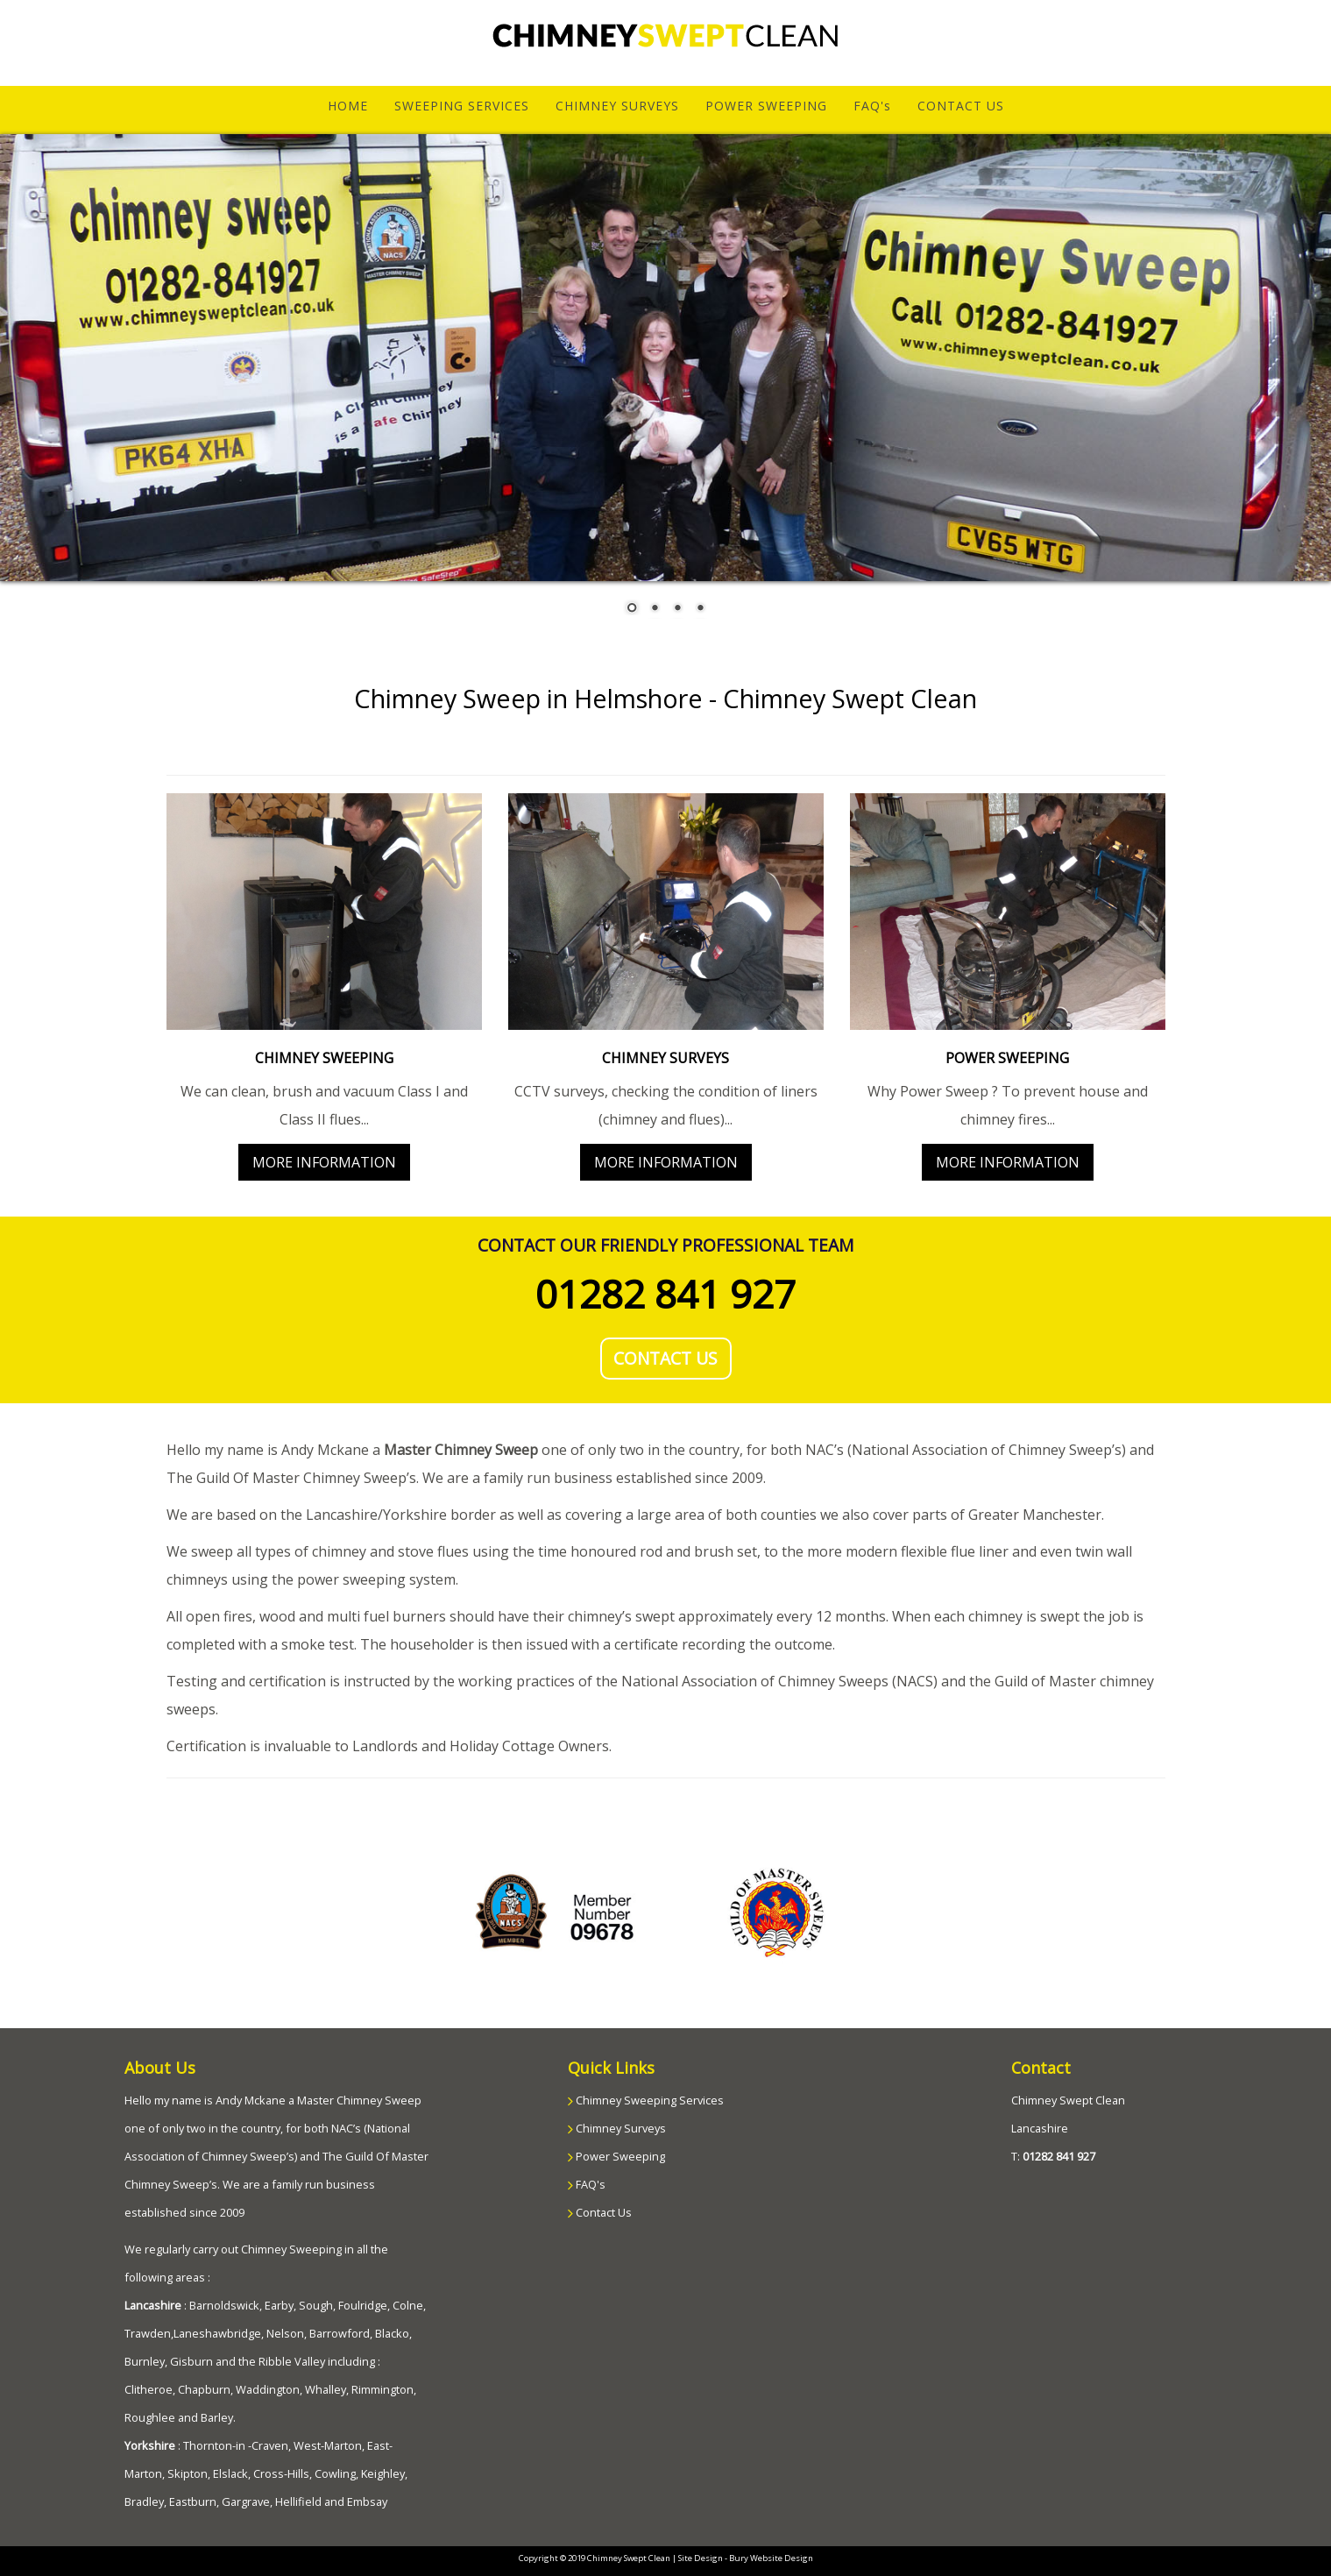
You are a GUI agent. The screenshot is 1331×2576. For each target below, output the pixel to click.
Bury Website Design (771, 2558)
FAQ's (872, 105)
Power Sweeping (619, 2156)
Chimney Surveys (619, 2128)
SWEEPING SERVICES (461, 105)
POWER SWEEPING (766, 105)
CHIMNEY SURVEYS (617, 105)
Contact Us (602, 2212)
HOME (354, 105)
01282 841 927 (665, 1293)
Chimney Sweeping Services (648, 2100)
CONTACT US (960, 105)
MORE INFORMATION (324, 1162)
